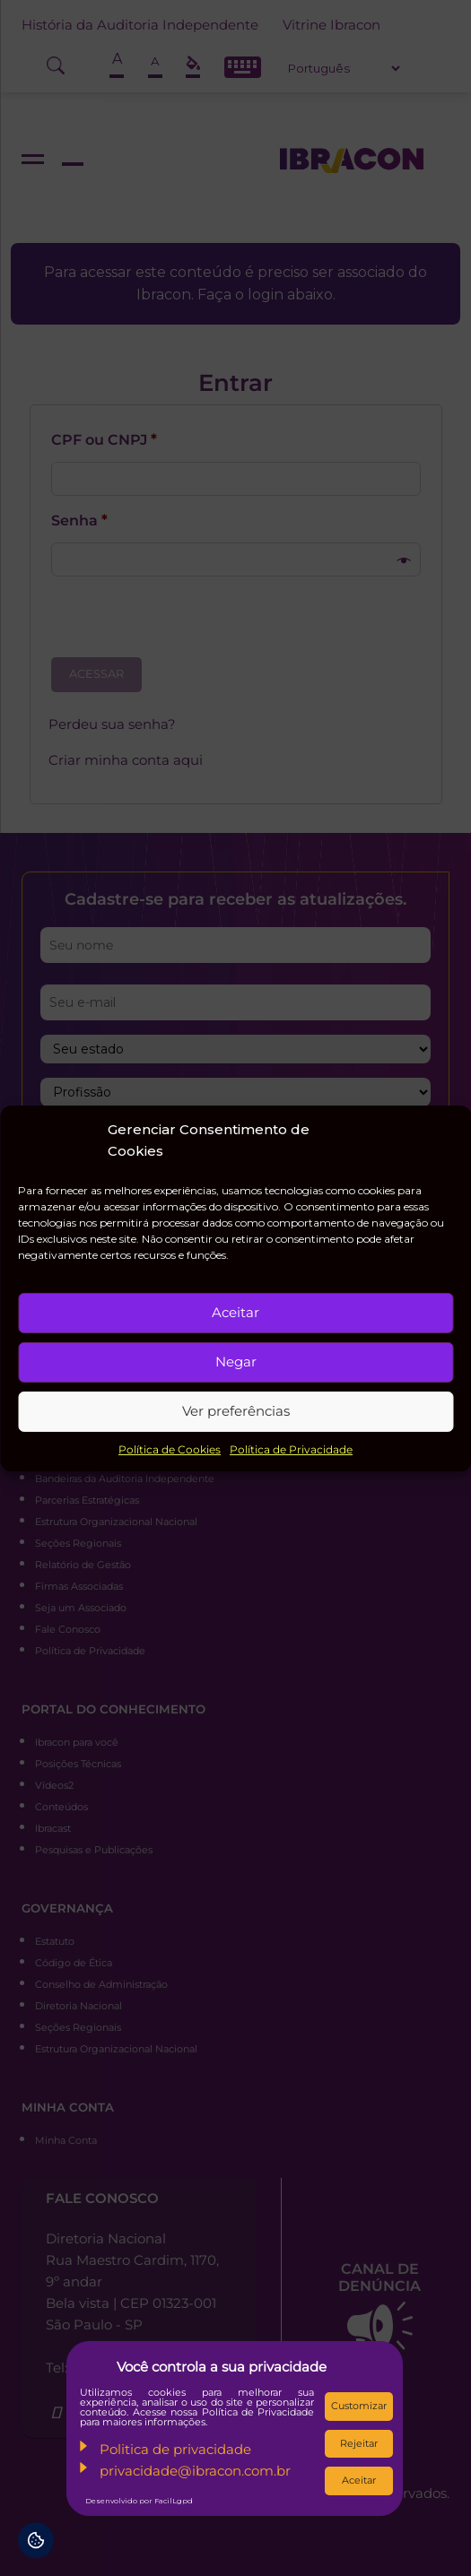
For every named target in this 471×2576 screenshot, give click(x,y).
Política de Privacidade (291, 1448)
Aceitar (235, 1312)
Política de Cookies (169, 1448)
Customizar (359, 2405)
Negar (236, 1361)
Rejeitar (359, 2443)
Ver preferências (236, 1410)
